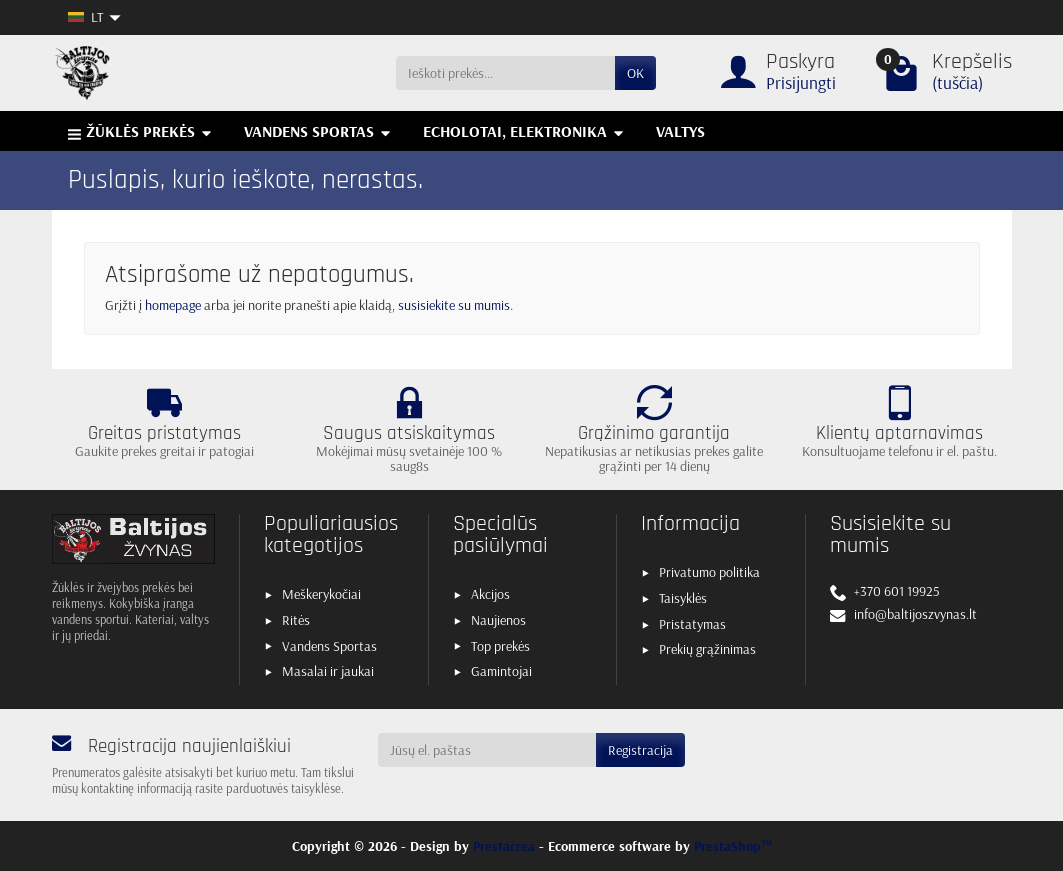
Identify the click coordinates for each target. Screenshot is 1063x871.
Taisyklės (683, 598)
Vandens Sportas (329, 646)
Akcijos (490, 594)
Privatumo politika (709, 572)
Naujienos (498, 620)
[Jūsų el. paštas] (487, 750)
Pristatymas (692, 624)
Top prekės (500, 646)
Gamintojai (501, 671)
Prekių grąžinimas (707, 649)
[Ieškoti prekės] (505, 73)
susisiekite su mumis (454, 305)
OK (635, 73)
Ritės (296, 620)
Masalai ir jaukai (328, 671)
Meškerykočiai (321, 594)
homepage (173, 305)
